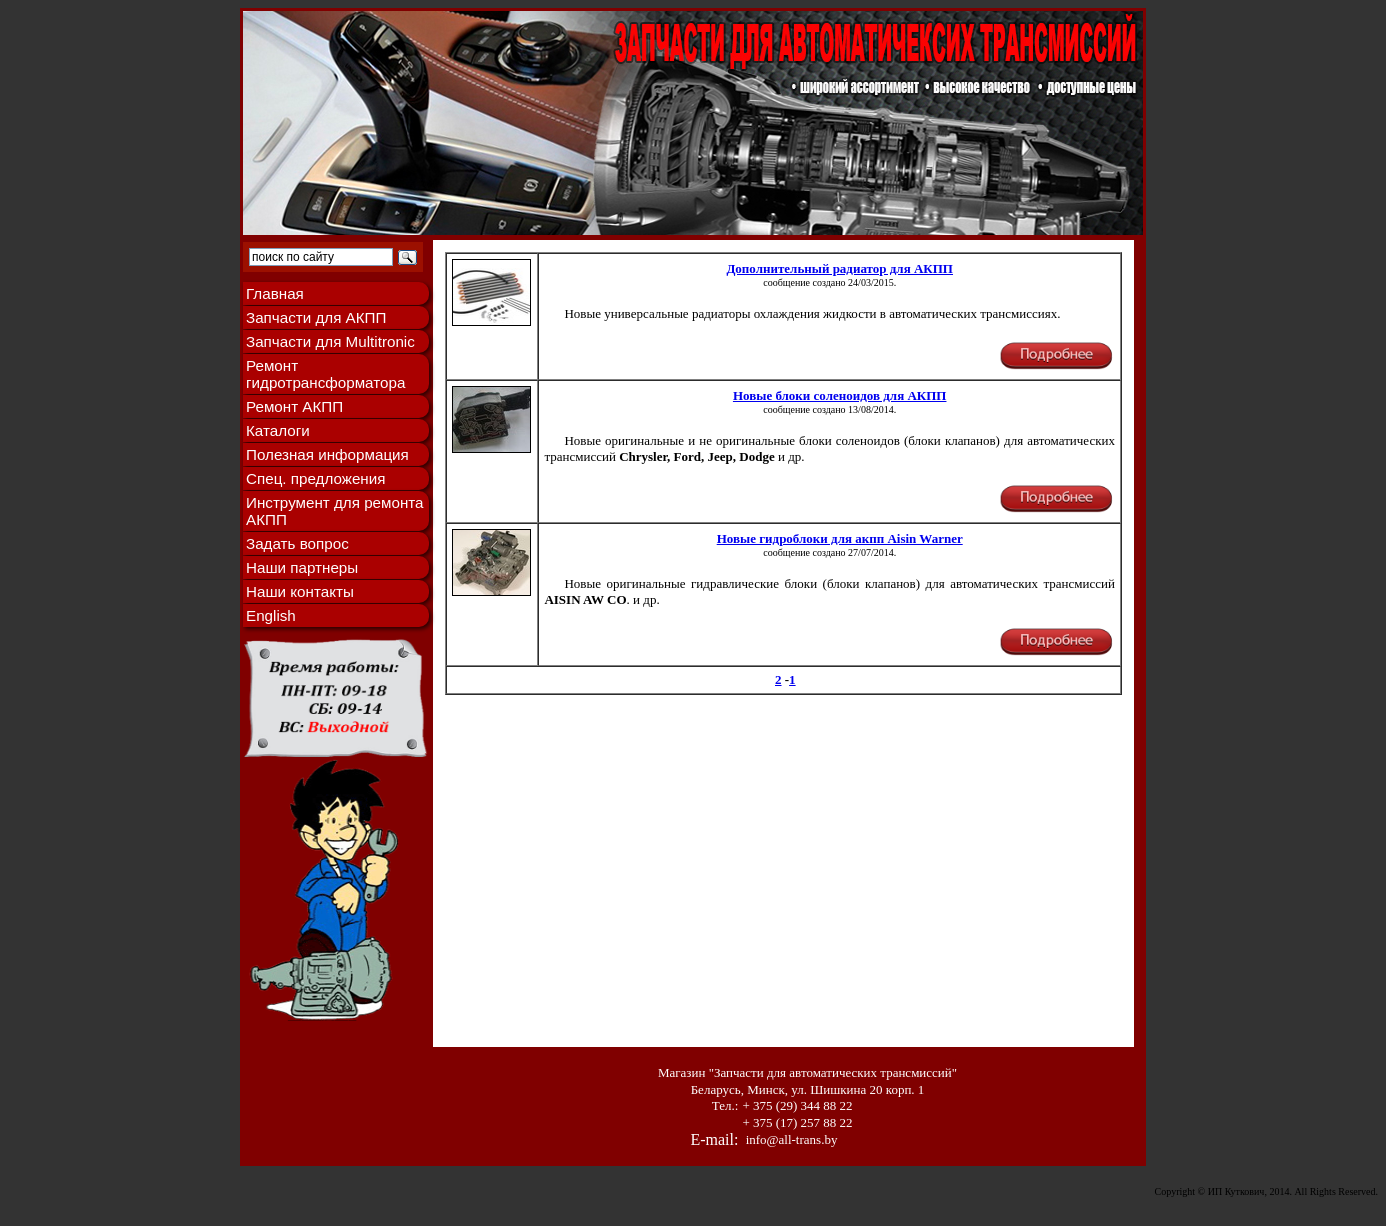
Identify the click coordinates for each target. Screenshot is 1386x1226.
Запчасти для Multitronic (330, 341)
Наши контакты (300, 591)
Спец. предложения (315, 478)
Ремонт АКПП (294, 406)
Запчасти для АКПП (316, 317)
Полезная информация (327, 454)
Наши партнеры (302, 567)
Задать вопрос (297, 543)
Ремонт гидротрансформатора (325, 374)
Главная (275, 293)
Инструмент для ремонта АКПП (335, 511)
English (271, 615)
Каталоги (278, 430)
